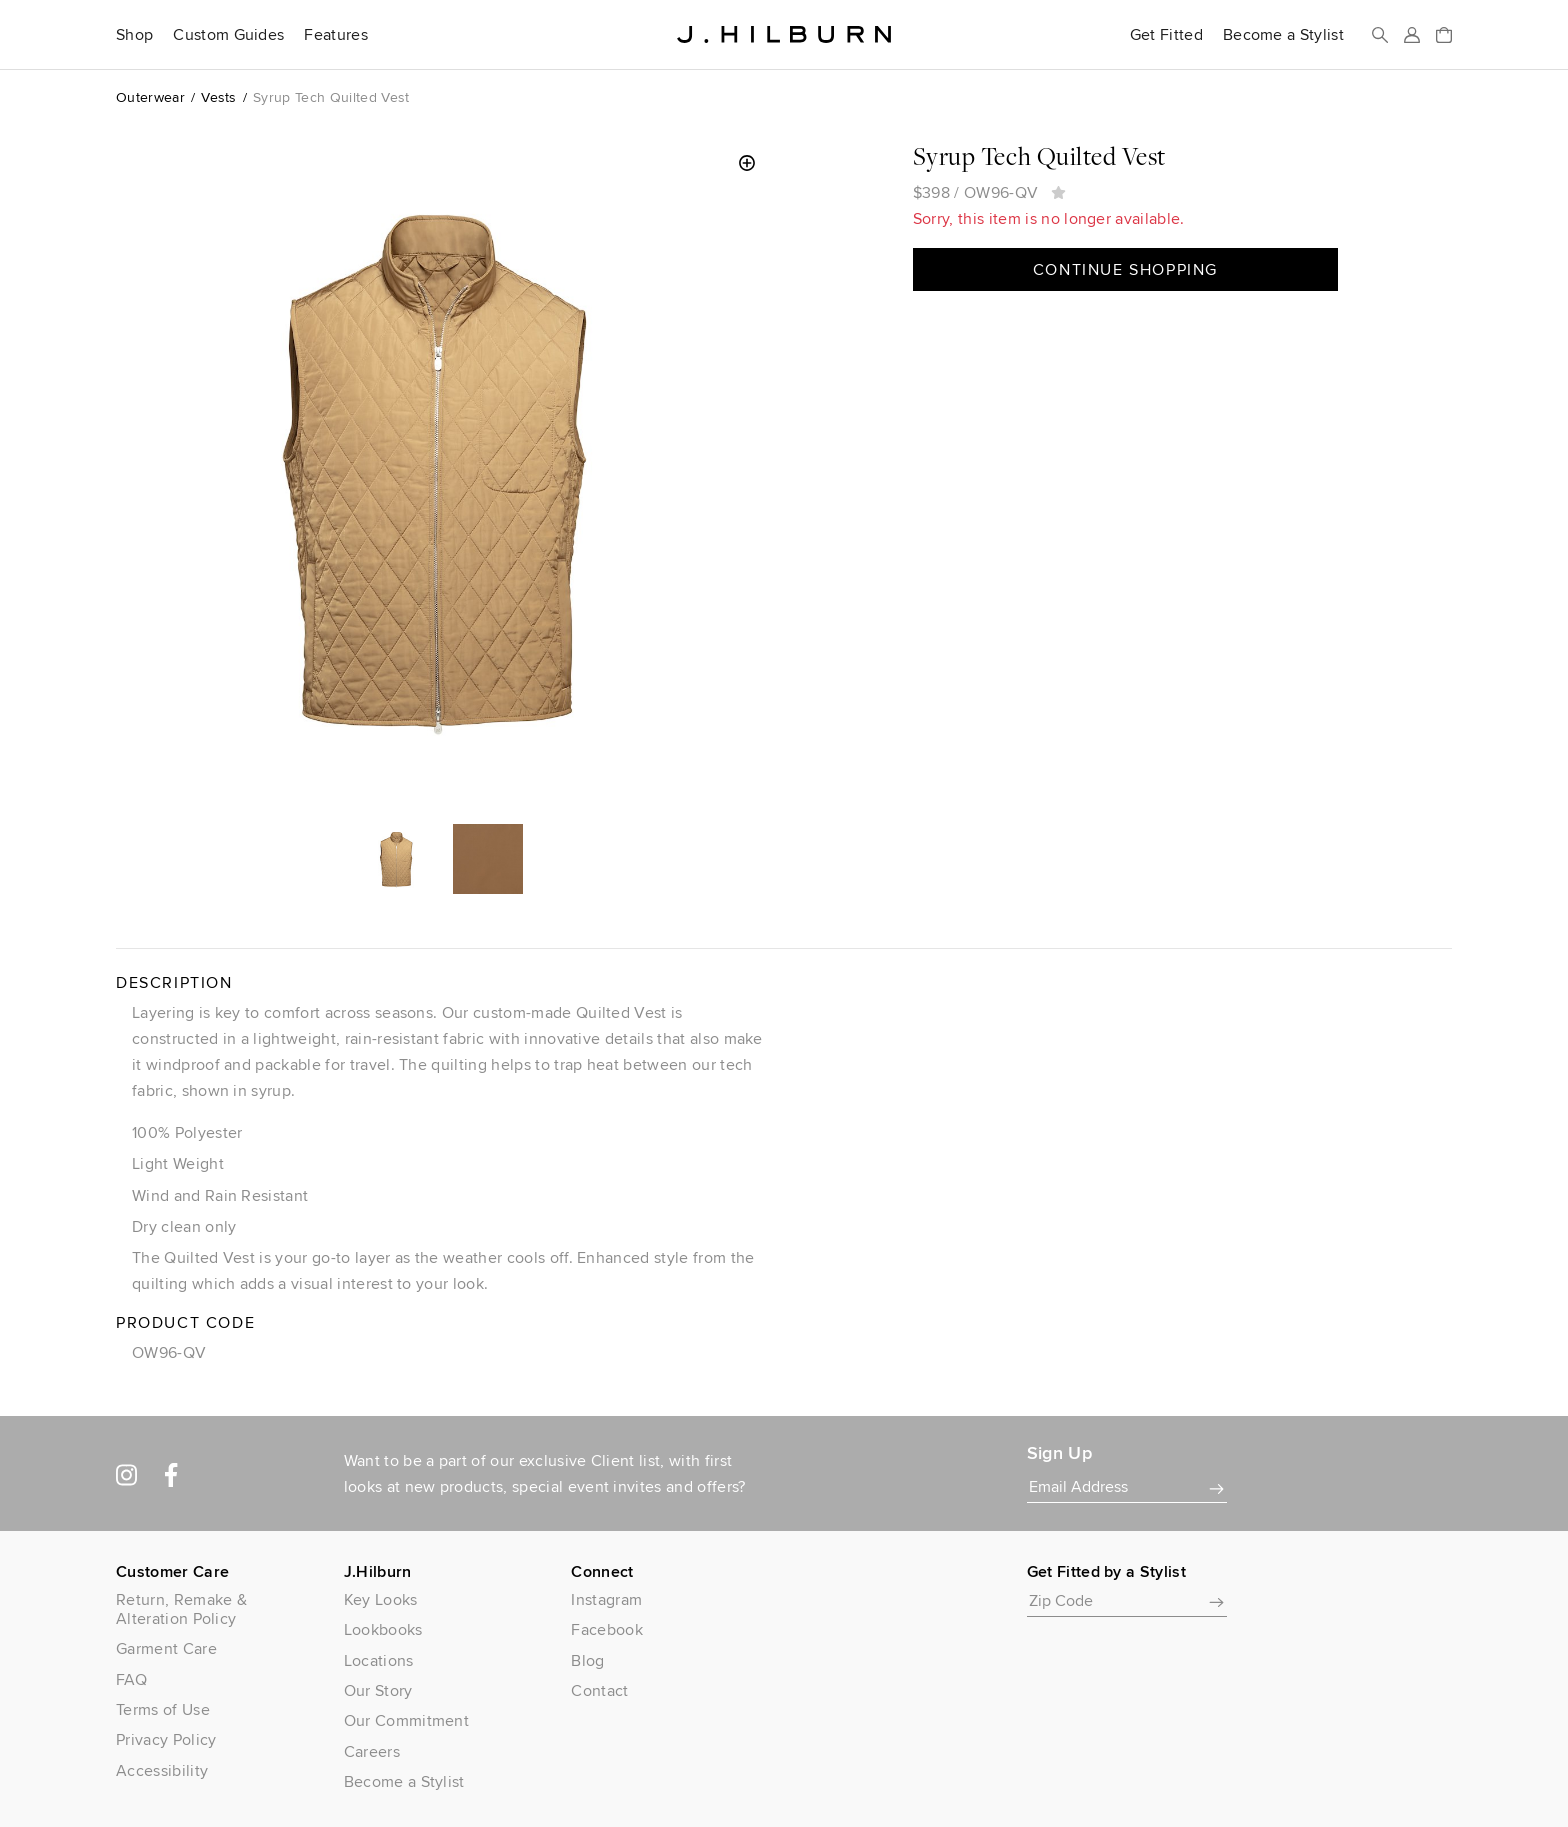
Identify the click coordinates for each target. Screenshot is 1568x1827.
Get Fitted (1166, 35)
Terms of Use (163, 1709)
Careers (372, 1751)
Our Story (378, 1690)
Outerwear (150, 97)
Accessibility (162, 1770)
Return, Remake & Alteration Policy (181, 1609)
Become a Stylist (1283, 35)
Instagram (606, 1599)
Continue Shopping (1125, 269)
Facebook (607, 1629)
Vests (219, 97)
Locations (379, 1660)
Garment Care (166, 1648)
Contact (599, 1690)
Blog (587, 1660)
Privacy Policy (166, 1739)
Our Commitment (406, 1720)
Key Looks (381, 1599)
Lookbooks (383, 1629)
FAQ (131, 1679)
